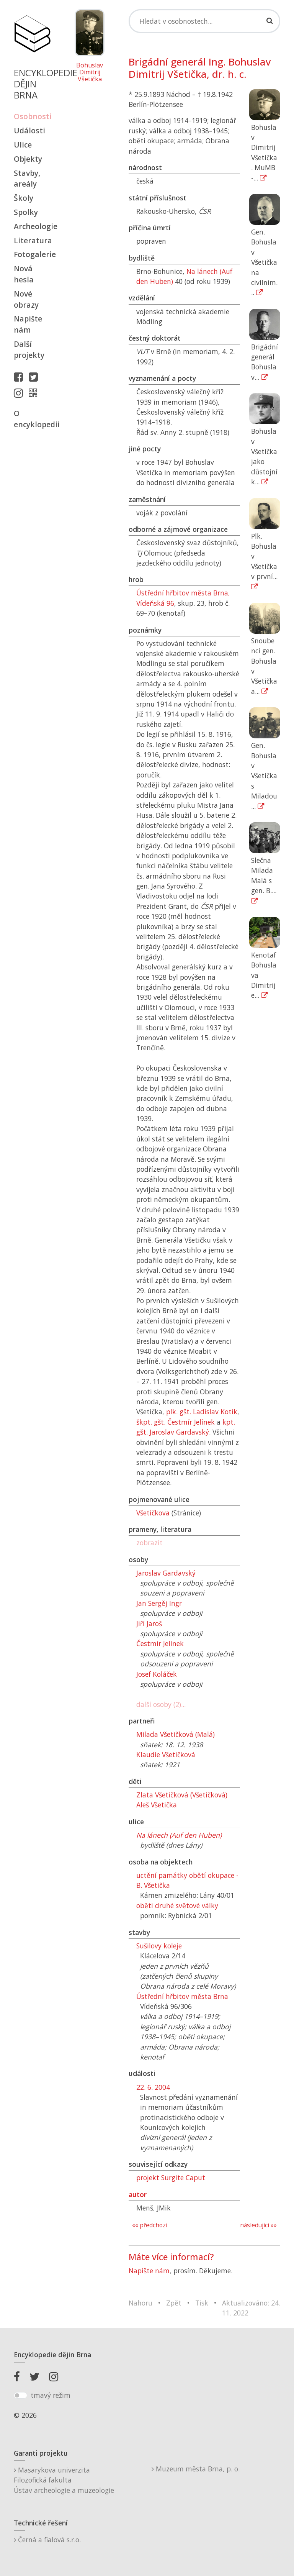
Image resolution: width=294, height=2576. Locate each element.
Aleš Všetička (156, 1804)
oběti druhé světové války (177, 1905)
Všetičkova (153, 1512)
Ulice (23, 144)
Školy (23, 198)
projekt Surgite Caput (170, 2177)
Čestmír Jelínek (160, 1643)
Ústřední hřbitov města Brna (182, 1996)
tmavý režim (50, 2395)
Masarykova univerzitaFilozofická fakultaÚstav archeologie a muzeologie (64, 2480)
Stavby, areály (27, 178)
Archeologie (32, 226)
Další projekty (29, 349)
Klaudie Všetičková (165, 1754)
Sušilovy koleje (159, 1945)
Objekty (28, 159)
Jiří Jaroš (149, 1623)
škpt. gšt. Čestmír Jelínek (175, 1422)
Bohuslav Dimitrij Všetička (89, 72)
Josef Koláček (156, 1674)
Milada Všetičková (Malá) (175, 1734)
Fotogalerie (32, 254)
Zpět (173, 2302)
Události (29, 130)
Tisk (201, 2302)
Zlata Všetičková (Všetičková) (181, 1794)
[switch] (20, 2395)
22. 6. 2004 (153, 2087)
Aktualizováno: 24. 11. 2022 (251, 2307)
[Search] (204, 21)
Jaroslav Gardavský (166, 1572)
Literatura (32, 240)
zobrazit (149, 1542)
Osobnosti (32, 116)
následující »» (258, 2225)
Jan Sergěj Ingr (159, 1603)
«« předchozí (149, 2225)
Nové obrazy (26, 299)
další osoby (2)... (161, 1704)
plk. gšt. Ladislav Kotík (201, 1411)
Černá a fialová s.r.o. (47, 2539)
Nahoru (140, 2302)
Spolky (26, 212)
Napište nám (28, 324)
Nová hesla (24, 274)
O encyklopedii (32, 419)
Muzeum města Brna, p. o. (196, 2468)
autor (138, 2194)
